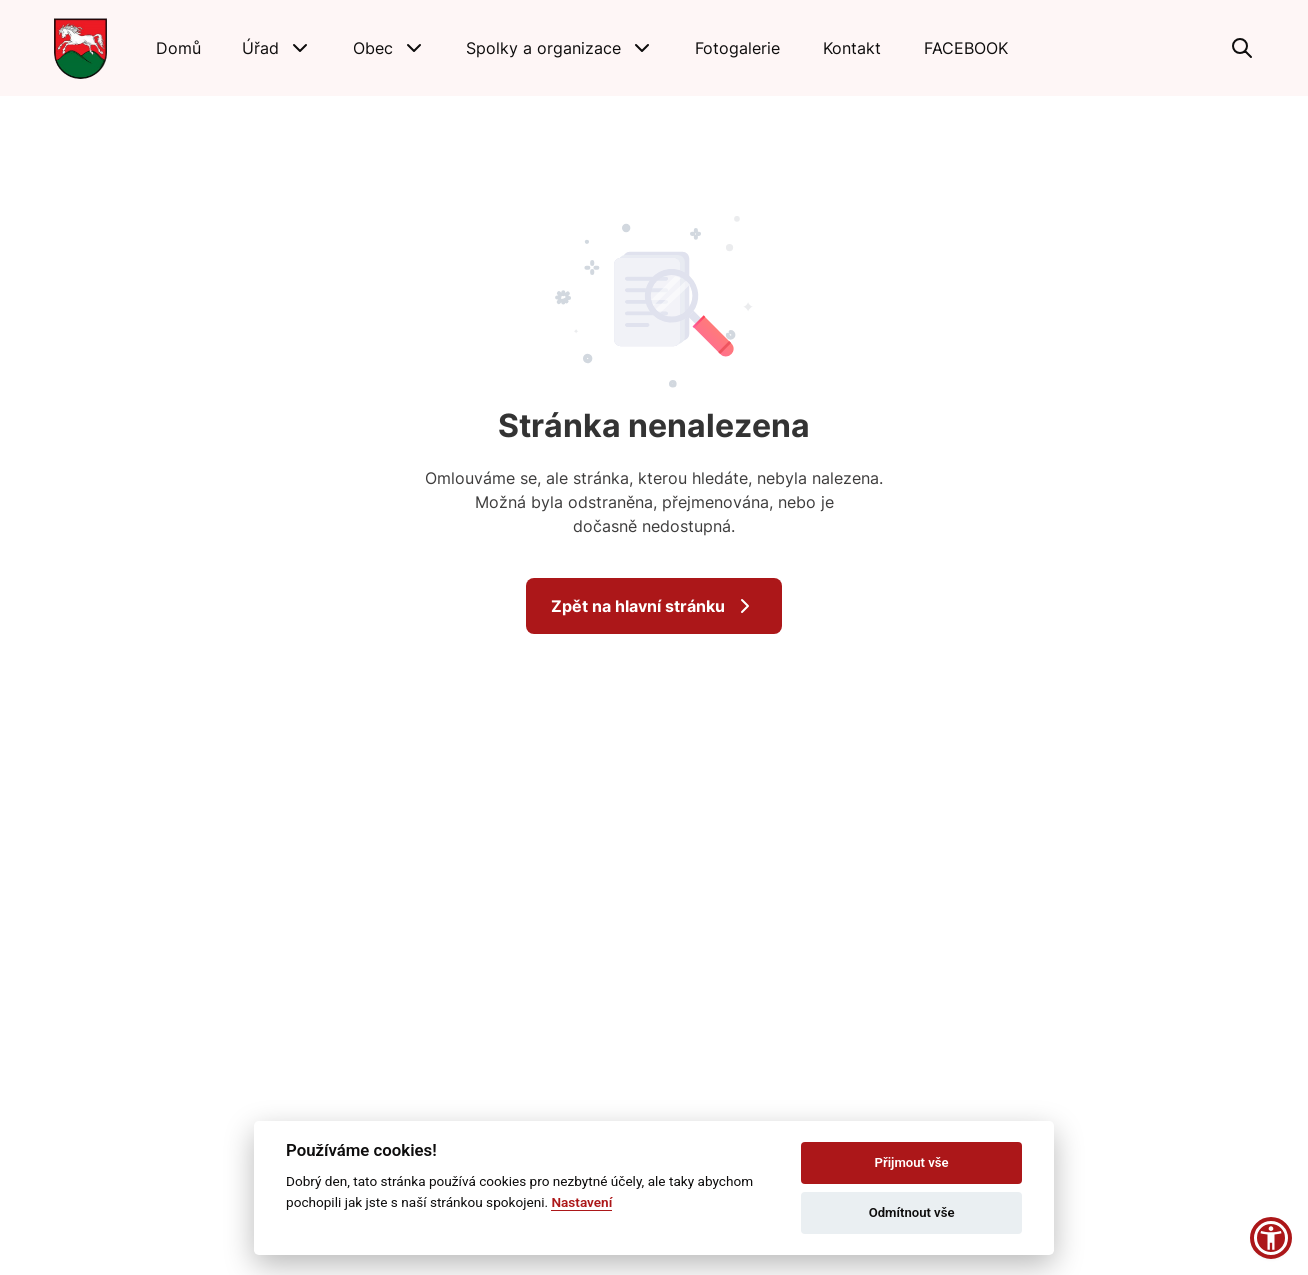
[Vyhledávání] (1242, 48)
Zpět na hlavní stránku (654, 606)
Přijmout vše (912, 1162)
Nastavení (581, 1202)
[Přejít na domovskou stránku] (80, 48)
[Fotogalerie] (738, 48)
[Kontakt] (852, 48)
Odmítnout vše (912, 1212)
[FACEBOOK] (966, 48)
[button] (277, 48)
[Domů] (178, 48)
